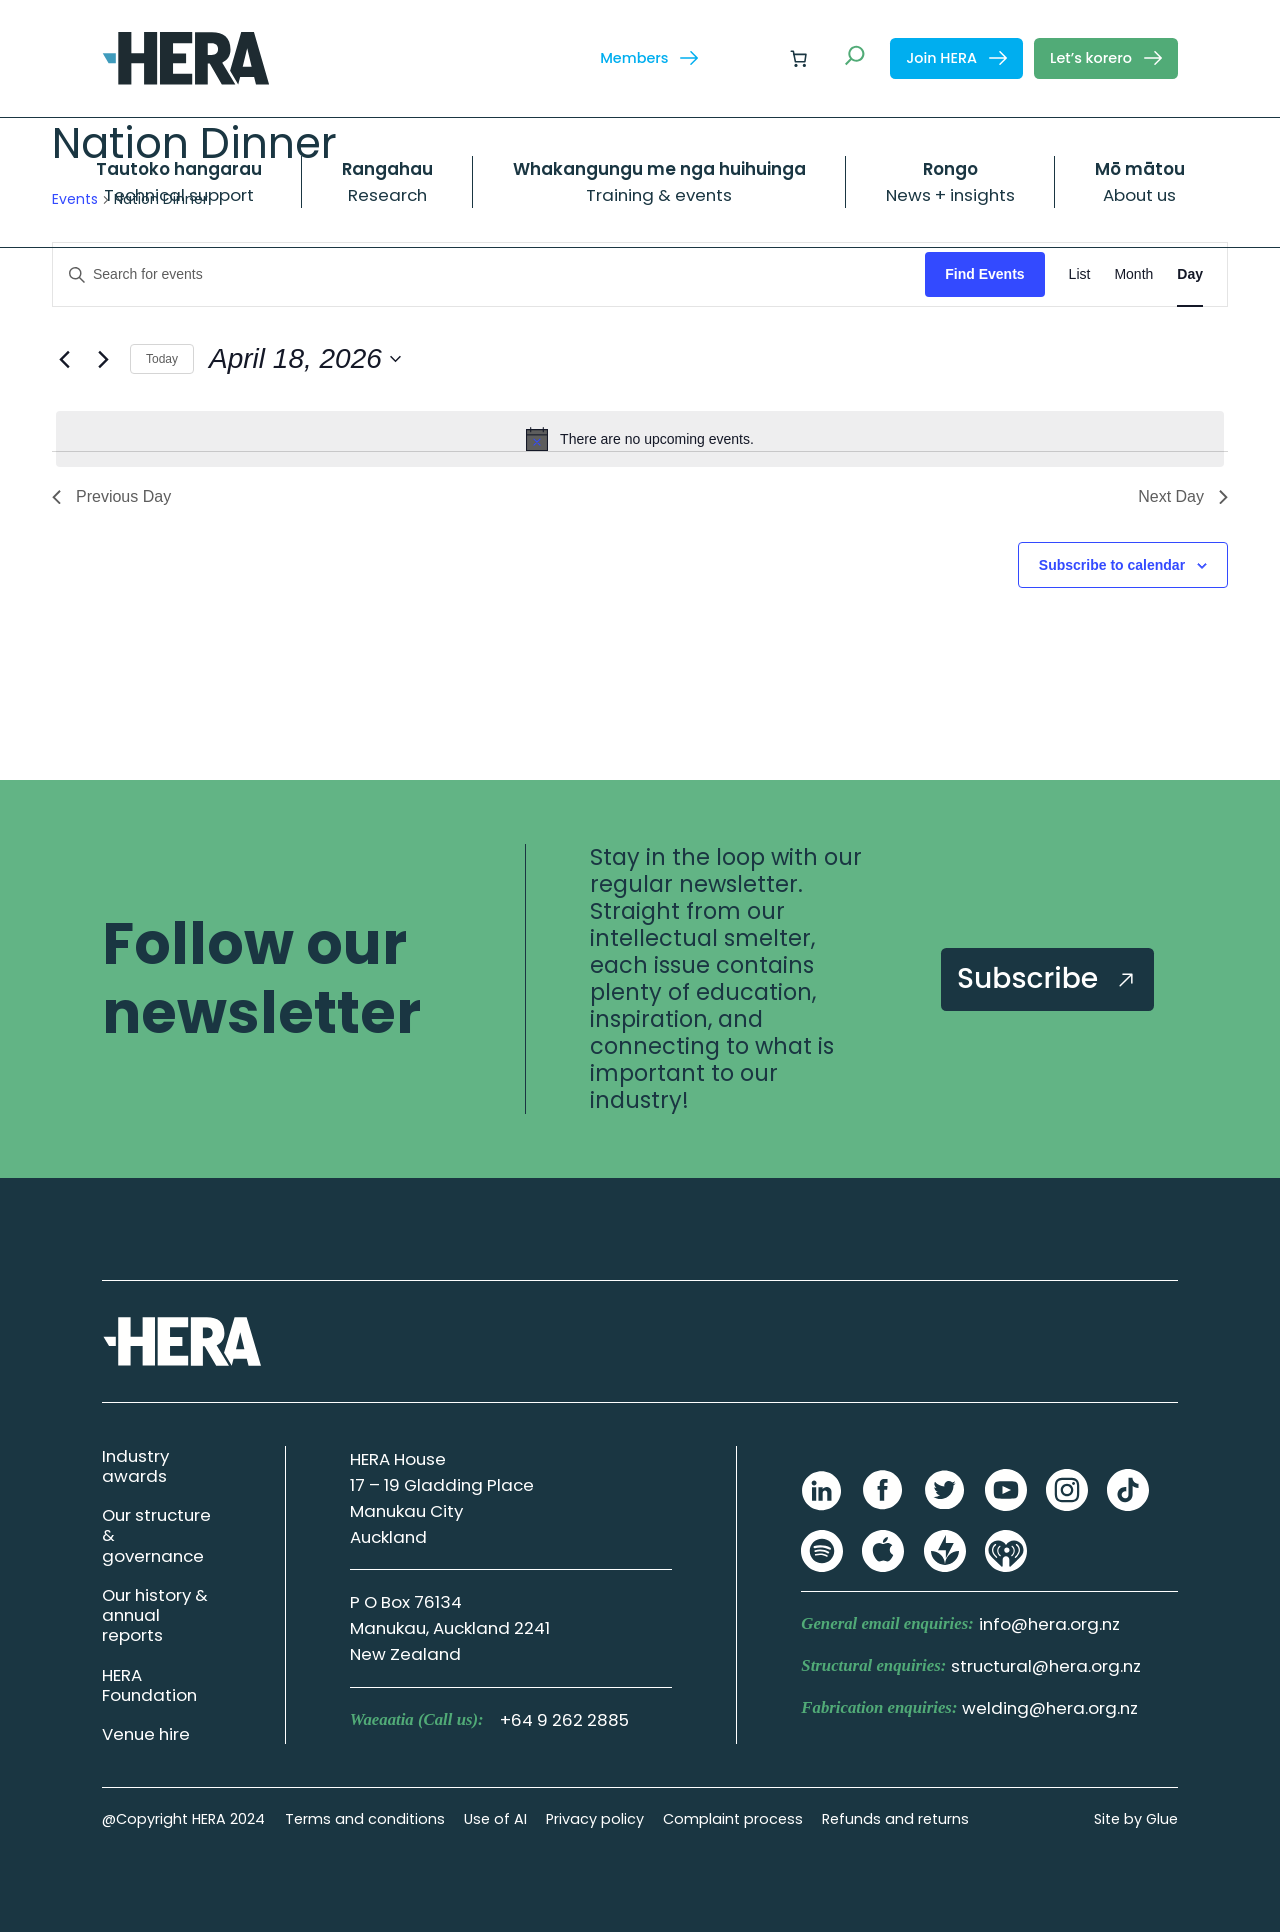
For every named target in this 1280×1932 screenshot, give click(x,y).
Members (649, 58)
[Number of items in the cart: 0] (799, 58)
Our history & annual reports (155, 1615)
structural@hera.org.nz (1046, 1666)
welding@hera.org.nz (1050, 1708)
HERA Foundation (149, 1685)
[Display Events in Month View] (1133, 274)
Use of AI (495, 1819)
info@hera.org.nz (1049, 1624)
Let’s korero (1106, 58)
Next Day (1183, 496)
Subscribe (1047, 978)
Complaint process (733, 1819)
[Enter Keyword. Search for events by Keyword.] (489, 274)
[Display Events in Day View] (1190, 274)
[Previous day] (64, 359)
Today (162, 359)
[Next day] (103, 359)
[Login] (750, 58)
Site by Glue (1136, 1819)
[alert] (640, 439)
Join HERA (956, 58)
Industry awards (135, 1466)
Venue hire (146, 1734)
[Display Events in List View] (1080, 274)
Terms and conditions (365, 1819)
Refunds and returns (895, 1819)
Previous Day (111, 496)
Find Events (984, 274)
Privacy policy (595, 1819)
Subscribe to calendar (1112, 565)
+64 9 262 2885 (564, 1720)
